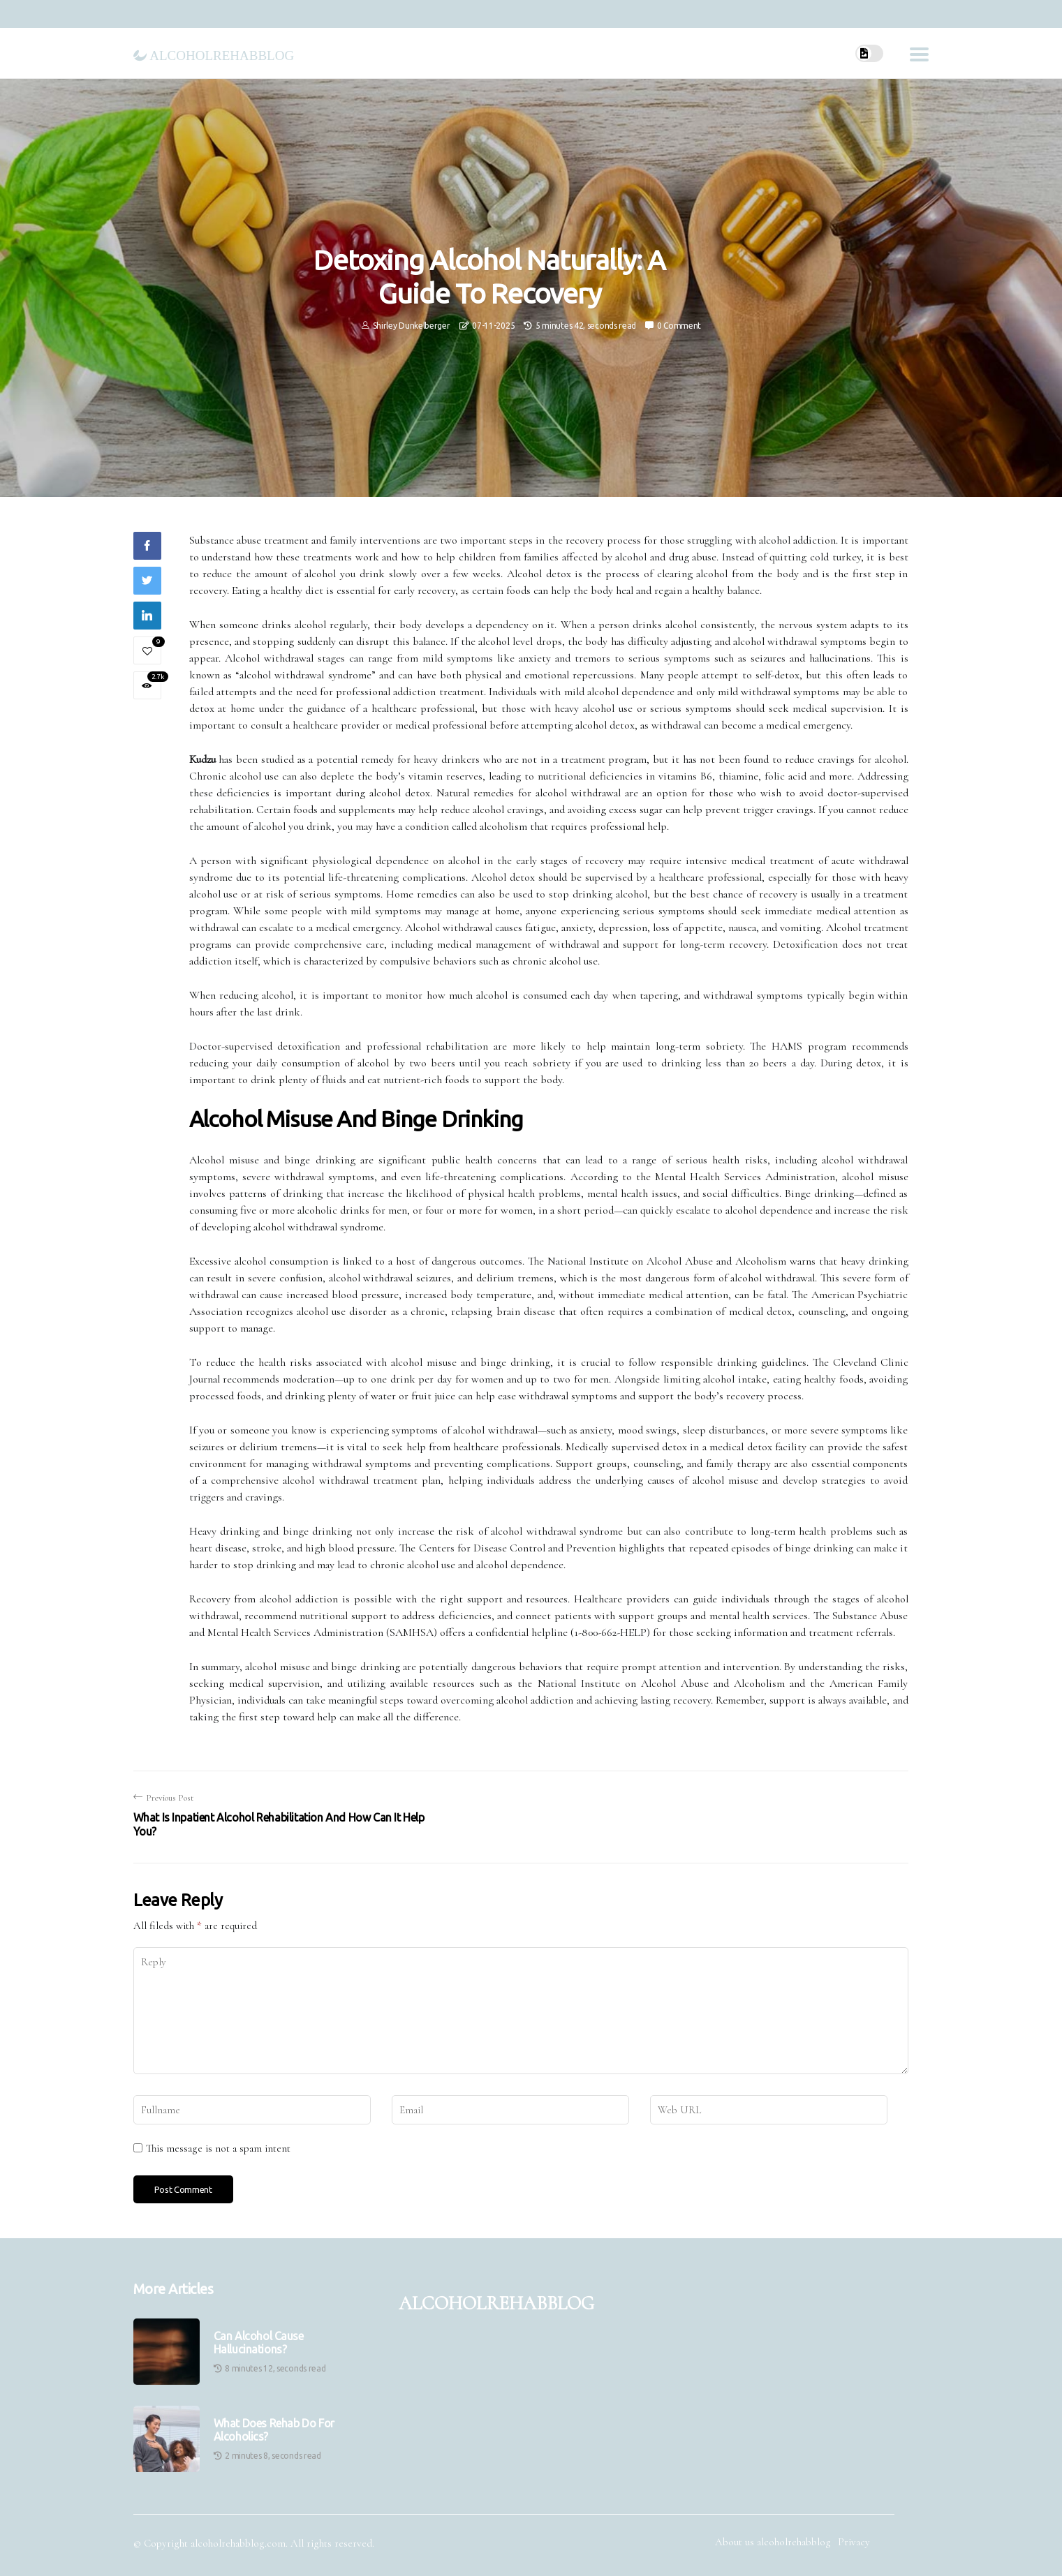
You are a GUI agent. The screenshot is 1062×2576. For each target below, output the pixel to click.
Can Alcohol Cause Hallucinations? (259, 2342)
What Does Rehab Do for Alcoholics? (274, 2430)
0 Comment (679, 325)
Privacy (854, 2542)
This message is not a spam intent (218, 2148)
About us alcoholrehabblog (773, 2542)
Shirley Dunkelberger (411, 325)
